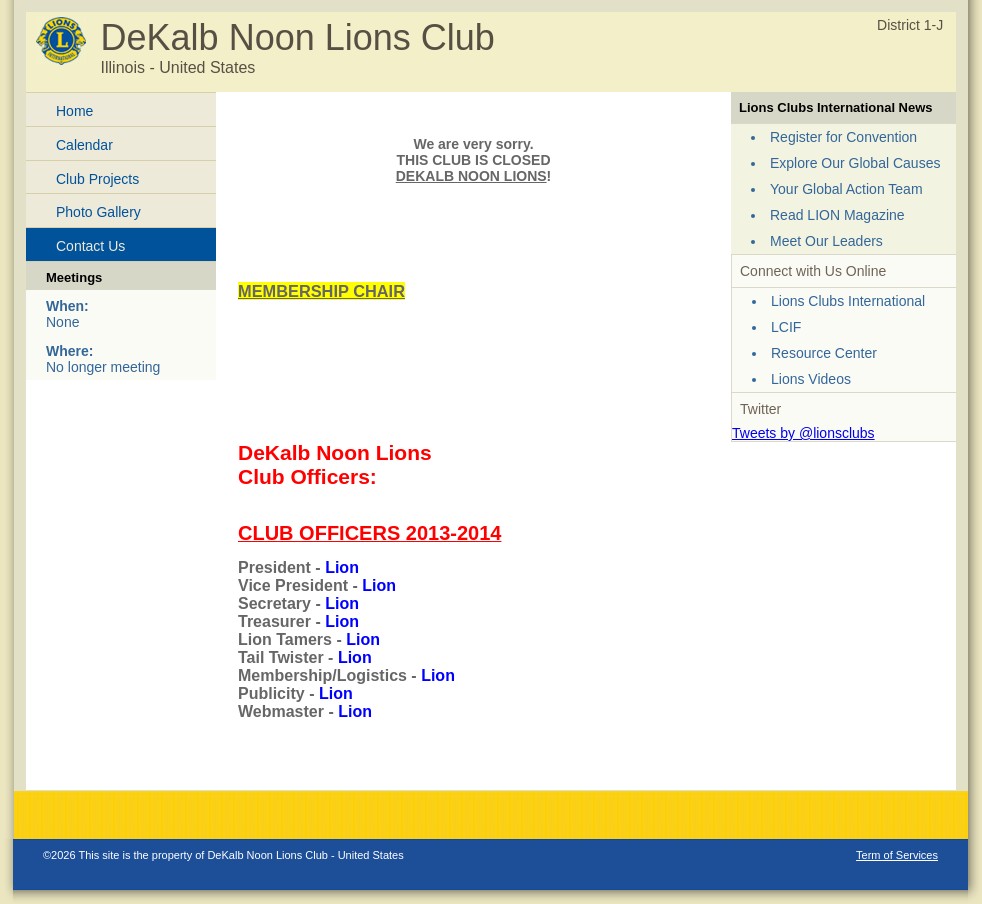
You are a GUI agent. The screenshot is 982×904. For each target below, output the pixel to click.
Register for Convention (843, 137)
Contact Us (90, 246)
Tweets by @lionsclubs (803, 433)
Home (74, 111)
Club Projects (97, 179)
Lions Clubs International (848, 301)
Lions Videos (811, 379)
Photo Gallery (98, 212)
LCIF (786, 327)
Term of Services (897, 855)
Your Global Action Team (846, 189)
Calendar (84, 145)
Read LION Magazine (837, 215)
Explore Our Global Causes (855, 163)
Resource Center (824, 353)
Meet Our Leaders (826, 241)
